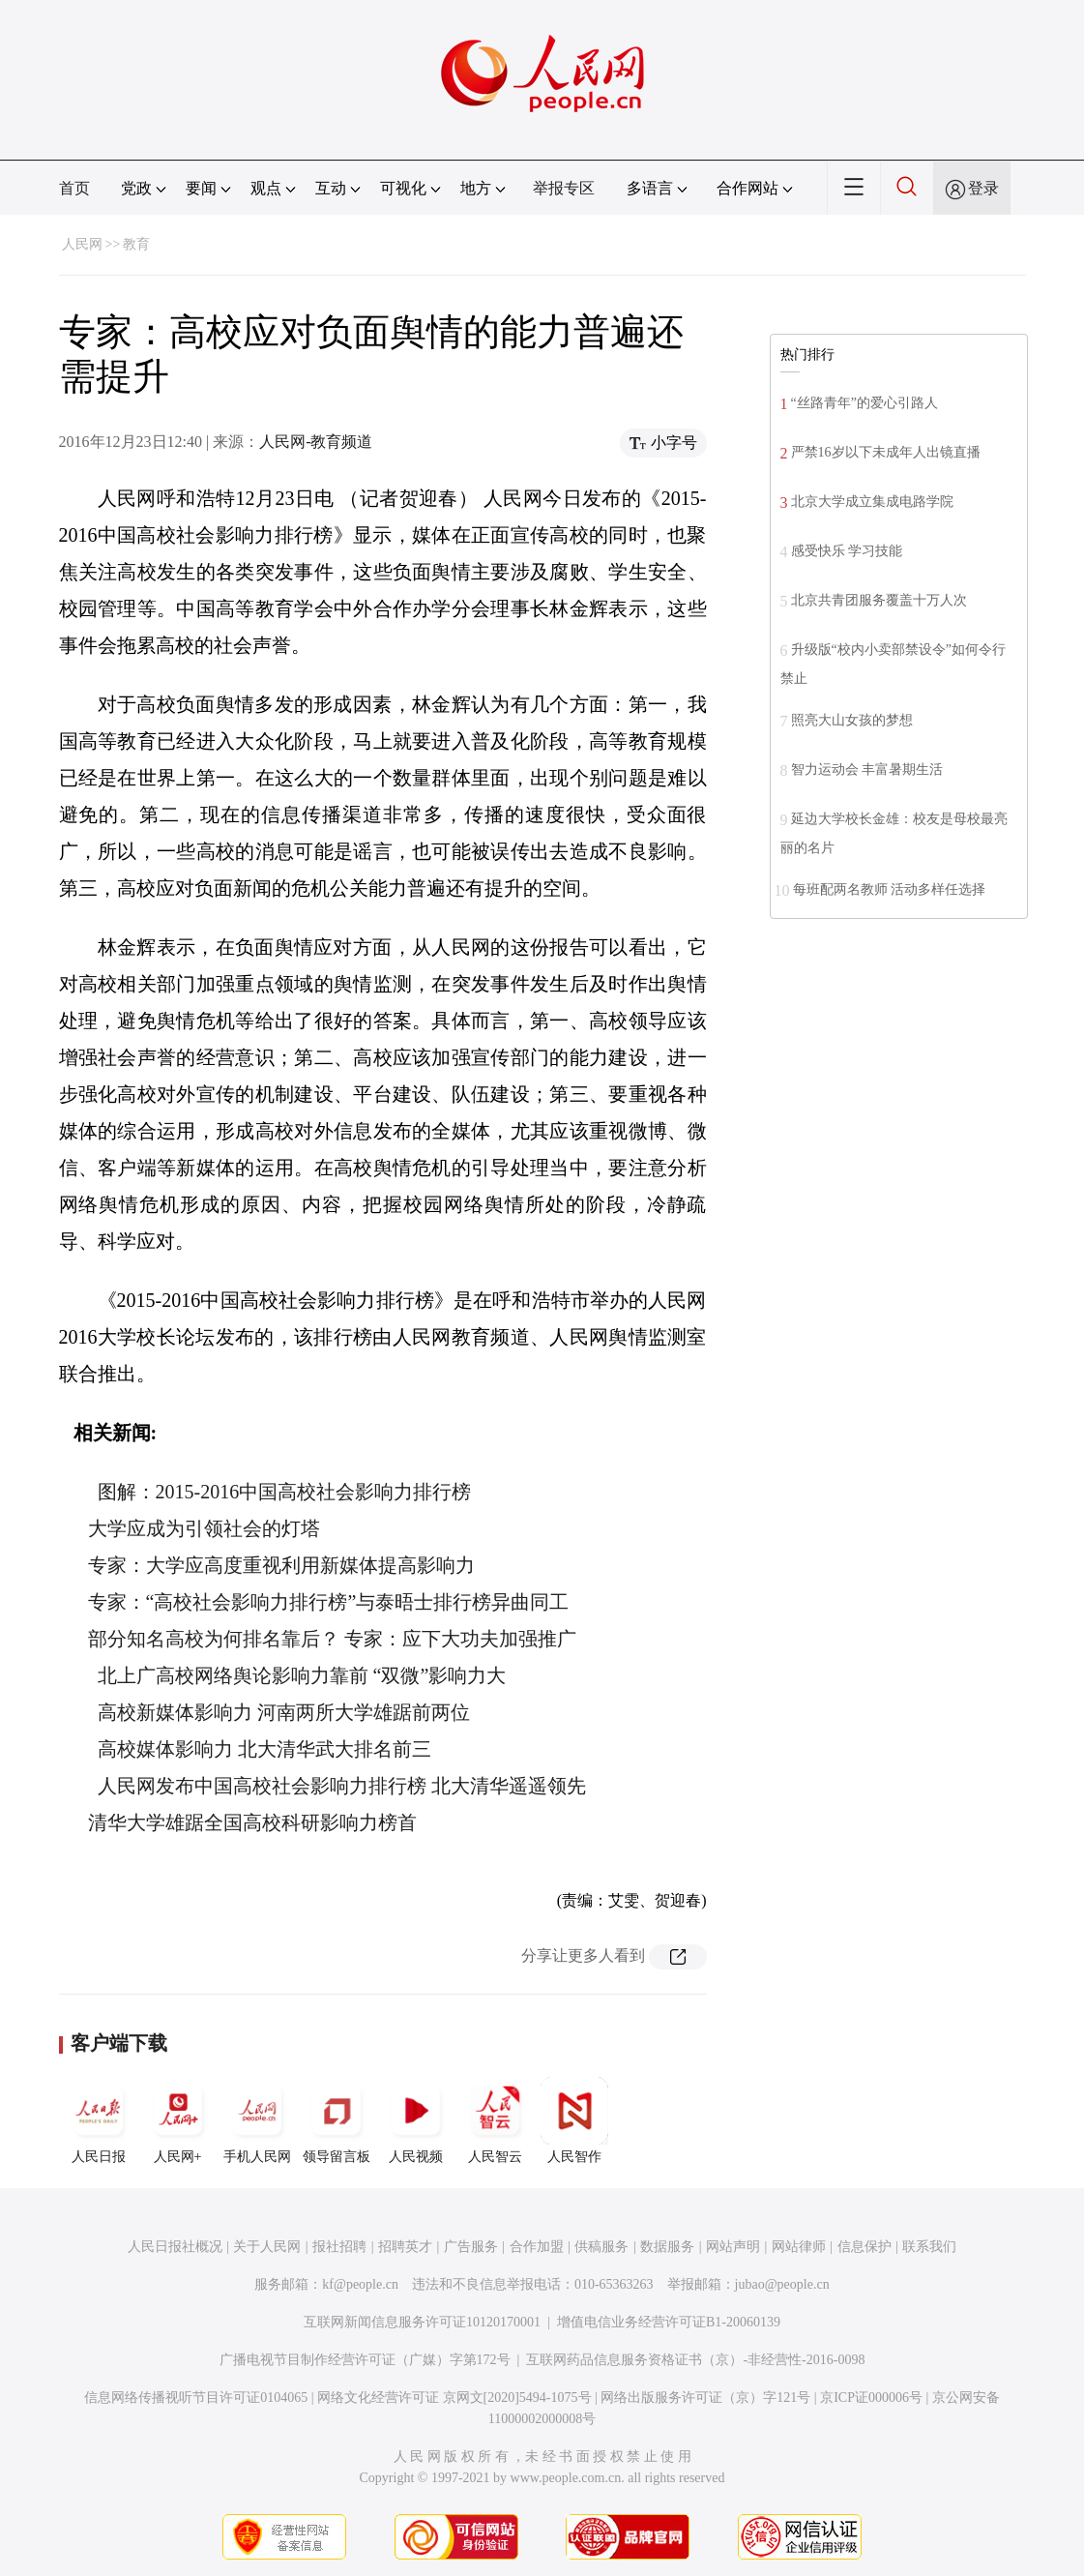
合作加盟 (537, 2246)
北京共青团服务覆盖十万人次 (879, 600)
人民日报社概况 (175, 2246)
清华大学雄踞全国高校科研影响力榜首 (252, 1822)
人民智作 (574, 2120)
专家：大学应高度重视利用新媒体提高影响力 (281, 1565)
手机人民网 (257, 2120)
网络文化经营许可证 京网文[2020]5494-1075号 (454, 2397)
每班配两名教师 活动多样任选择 (889, 889)
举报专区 (564, 188)
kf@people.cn (360, 2284)
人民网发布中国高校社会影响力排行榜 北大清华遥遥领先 (342, 1785)
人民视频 (416, 2120)
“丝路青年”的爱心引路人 (864, 403)
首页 (74, 188)
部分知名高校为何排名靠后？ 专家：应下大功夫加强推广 (332, 1638)
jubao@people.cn (782, 2284)
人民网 (82, 244)
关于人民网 (267, 2246)
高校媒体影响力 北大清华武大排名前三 (264, 1749)
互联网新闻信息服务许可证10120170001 (422, 2322)
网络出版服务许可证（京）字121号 (705, 2397)
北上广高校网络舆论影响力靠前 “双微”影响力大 (302, 1675)
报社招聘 (339, 2246)
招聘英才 (405, 2246)
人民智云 (495, 2120)
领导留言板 (336, 2120)
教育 (136, 244)
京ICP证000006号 (871, 2397)
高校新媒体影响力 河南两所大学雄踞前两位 (284, 1712)
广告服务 (471, 2246)
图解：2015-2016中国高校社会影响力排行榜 (285, 1491)
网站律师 (799, 2246)
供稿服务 (601, 2246)
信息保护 (864, 2246)
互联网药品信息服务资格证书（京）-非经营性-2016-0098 (695, 2360)
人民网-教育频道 (315, 441)
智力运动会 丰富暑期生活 (867, 769)
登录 (983, 188)
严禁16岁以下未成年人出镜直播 (886, 452)
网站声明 (733, 2246)
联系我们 (929, 2246)
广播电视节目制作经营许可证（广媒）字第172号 (365, 2360)
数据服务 (667, 2246)
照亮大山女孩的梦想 (852, 720)
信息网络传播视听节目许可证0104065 (196, 2397)
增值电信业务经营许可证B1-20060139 (668, 2322)
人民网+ (178, 2120)
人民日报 (98, 2120)
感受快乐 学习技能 (847, 551)
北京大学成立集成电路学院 (872, 501)
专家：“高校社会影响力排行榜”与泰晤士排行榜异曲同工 (329, 1602)
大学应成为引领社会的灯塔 (204, 1528)
